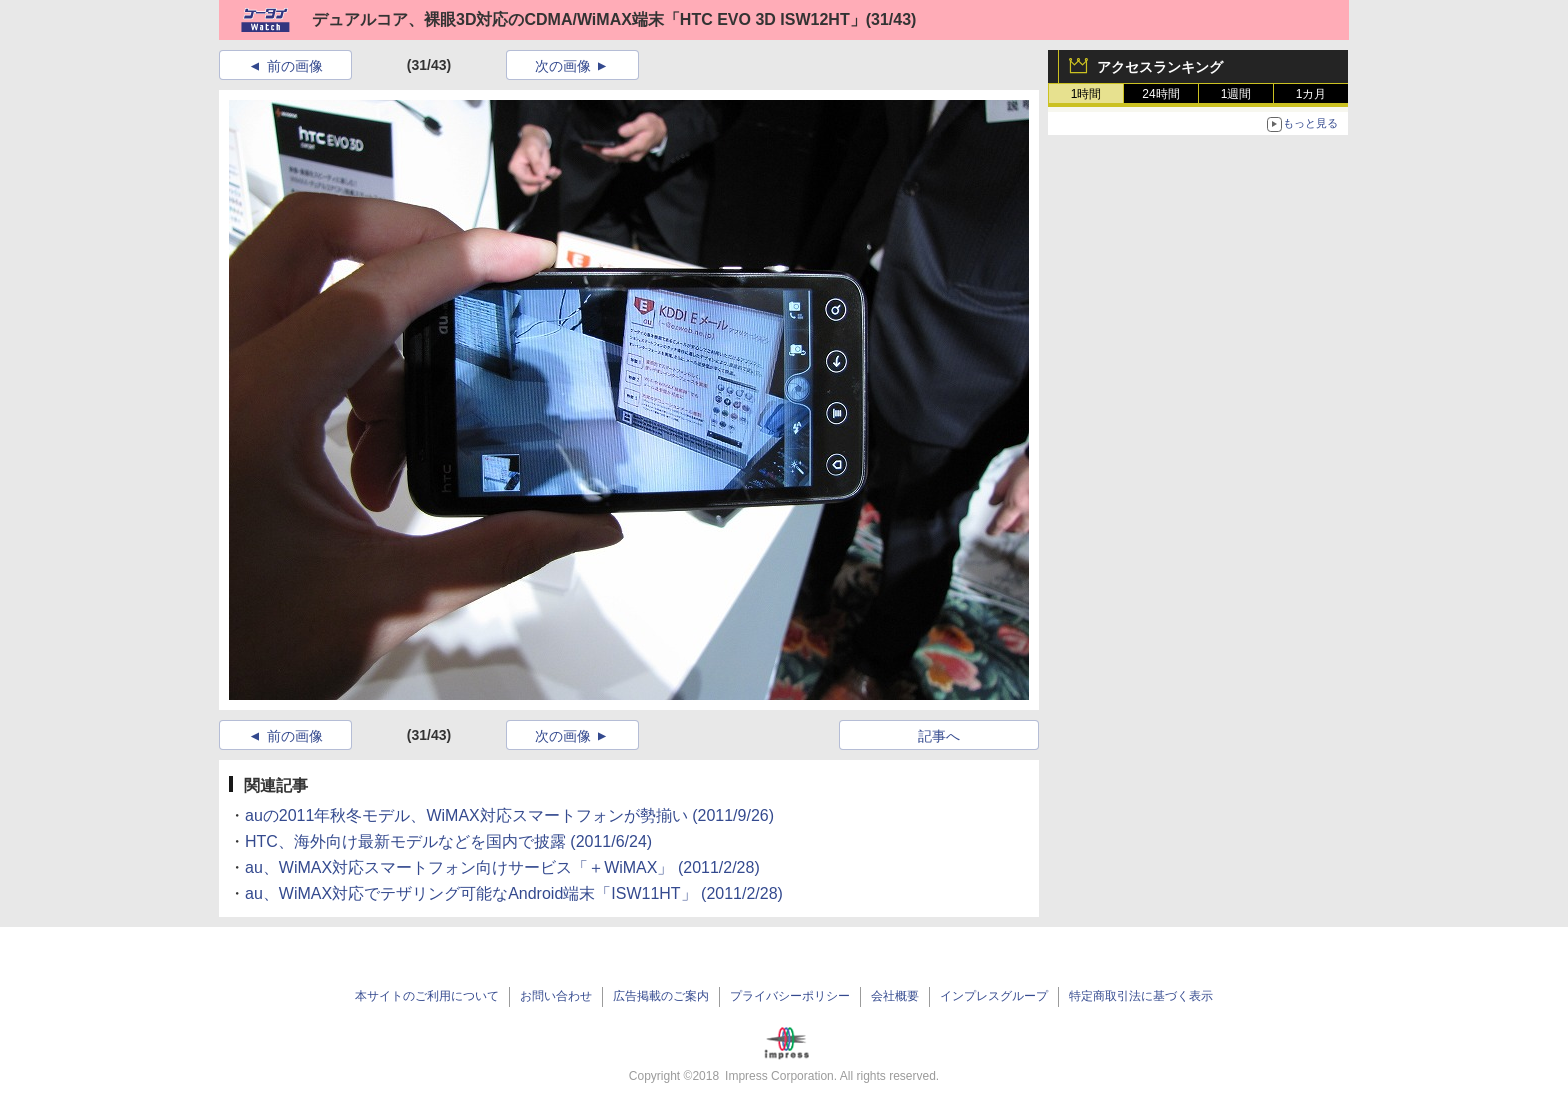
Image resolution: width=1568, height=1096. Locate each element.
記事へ (939, 736)
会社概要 (895, 996)
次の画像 (563, 66)
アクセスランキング (1160, 67)
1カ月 (1311, 94)
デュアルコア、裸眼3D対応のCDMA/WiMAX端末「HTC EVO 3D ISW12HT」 (589, 19)
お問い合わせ (556, 996)
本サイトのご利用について (427, 996)
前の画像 (295, 66)
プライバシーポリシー (790, 996)
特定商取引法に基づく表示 (1141, 996)
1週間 (1236, 94)
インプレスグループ (994, 996)
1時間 (1086, 94)
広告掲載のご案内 (661, 996)
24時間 (1160, 94)
